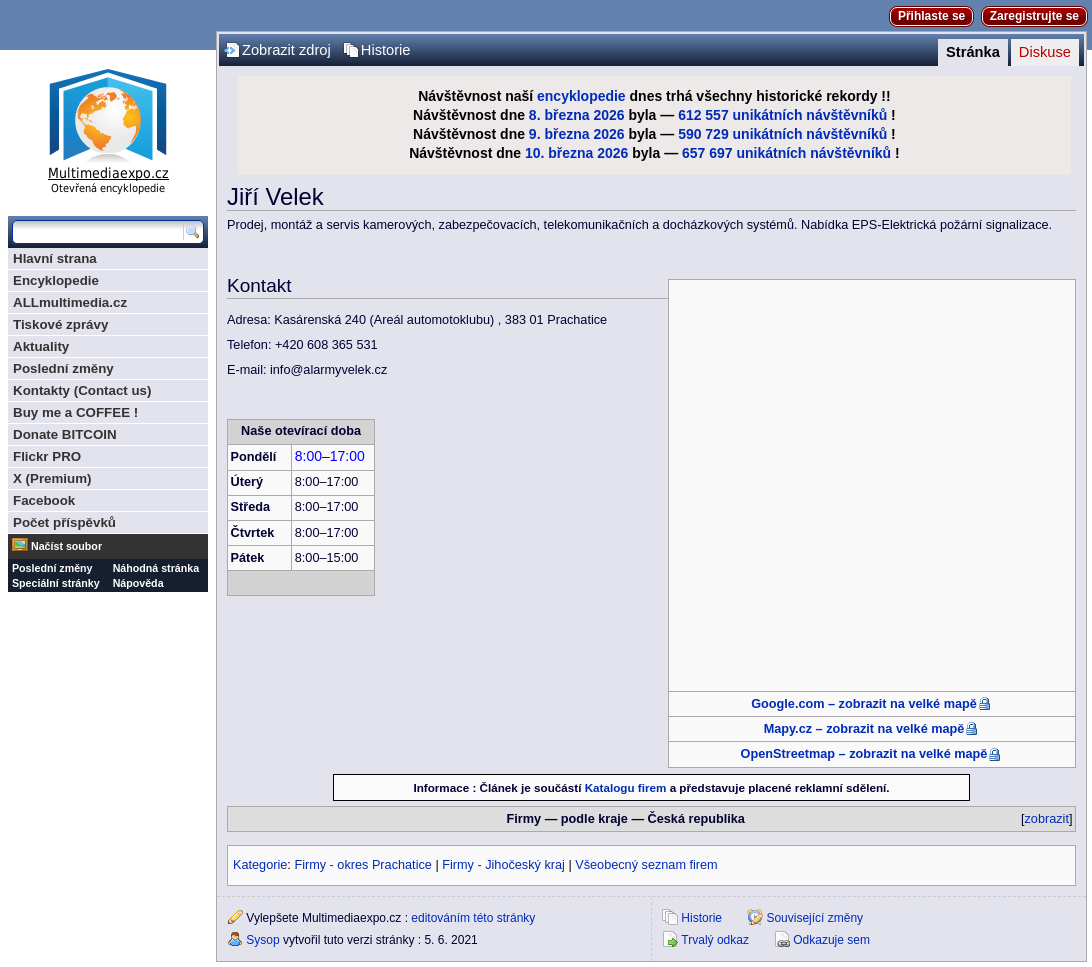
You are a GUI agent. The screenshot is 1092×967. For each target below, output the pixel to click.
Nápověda (138, 583)
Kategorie (260, 865)
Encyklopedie (56, 280)
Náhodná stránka (156, 568)
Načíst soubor (66, 546)
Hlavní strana (55, 258)
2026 (608, 115)
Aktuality (41, 346)
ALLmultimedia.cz (70, 302)
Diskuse (1045, 52)
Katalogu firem (626, 787)
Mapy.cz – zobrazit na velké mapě (864, 729)
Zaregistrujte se (1034, 16)
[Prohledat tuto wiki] (98, 232)
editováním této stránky (473, 918)
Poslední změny (63, 368)
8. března (559, 115)
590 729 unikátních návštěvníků (782, 134)
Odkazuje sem (831, 940)
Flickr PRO (47, 456)
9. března (559, 134)
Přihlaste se (931, 16)
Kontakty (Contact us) (82, 390)
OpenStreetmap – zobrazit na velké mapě (864, 754)
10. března (559, 153)
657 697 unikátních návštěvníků (786, 153)
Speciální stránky (56, 583)
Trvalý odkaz (715, 940)
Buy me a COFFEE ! (75, 412)
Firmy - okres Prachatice (362, 865)
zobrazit (1047, 819)
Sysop (262, 940)
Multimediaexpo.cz (108, 128)
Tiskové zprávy (60, 324)
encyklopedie (581, 96)
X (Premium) (52, 478)
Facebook (44, 500)
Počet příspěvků (64, 522)
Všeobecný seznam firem (646, 865)
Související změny (814, 918)
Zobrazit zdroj (286, 50)
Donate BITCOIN (65, 434)
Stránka (973, 52)
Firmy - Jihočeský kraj (503, 865)
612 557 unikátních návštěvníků (782, 115)
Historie (386, 50)
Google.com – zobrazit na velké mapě (864, 704)
